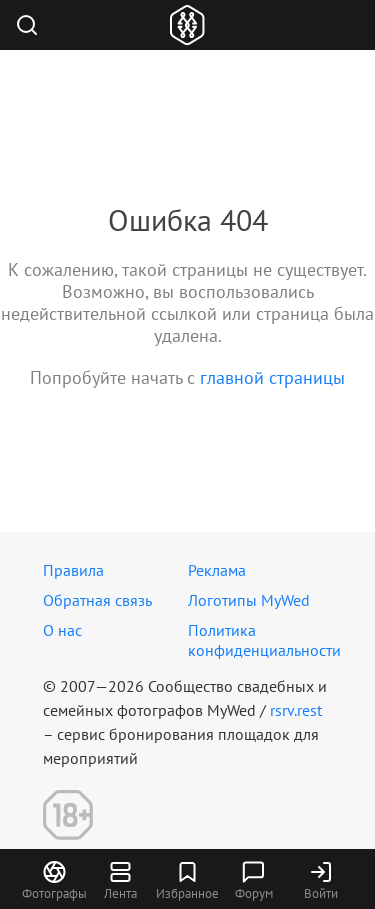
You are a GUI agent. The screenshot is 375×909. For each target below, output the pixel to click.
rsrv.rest (296, 710)
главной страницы (272, 377)
